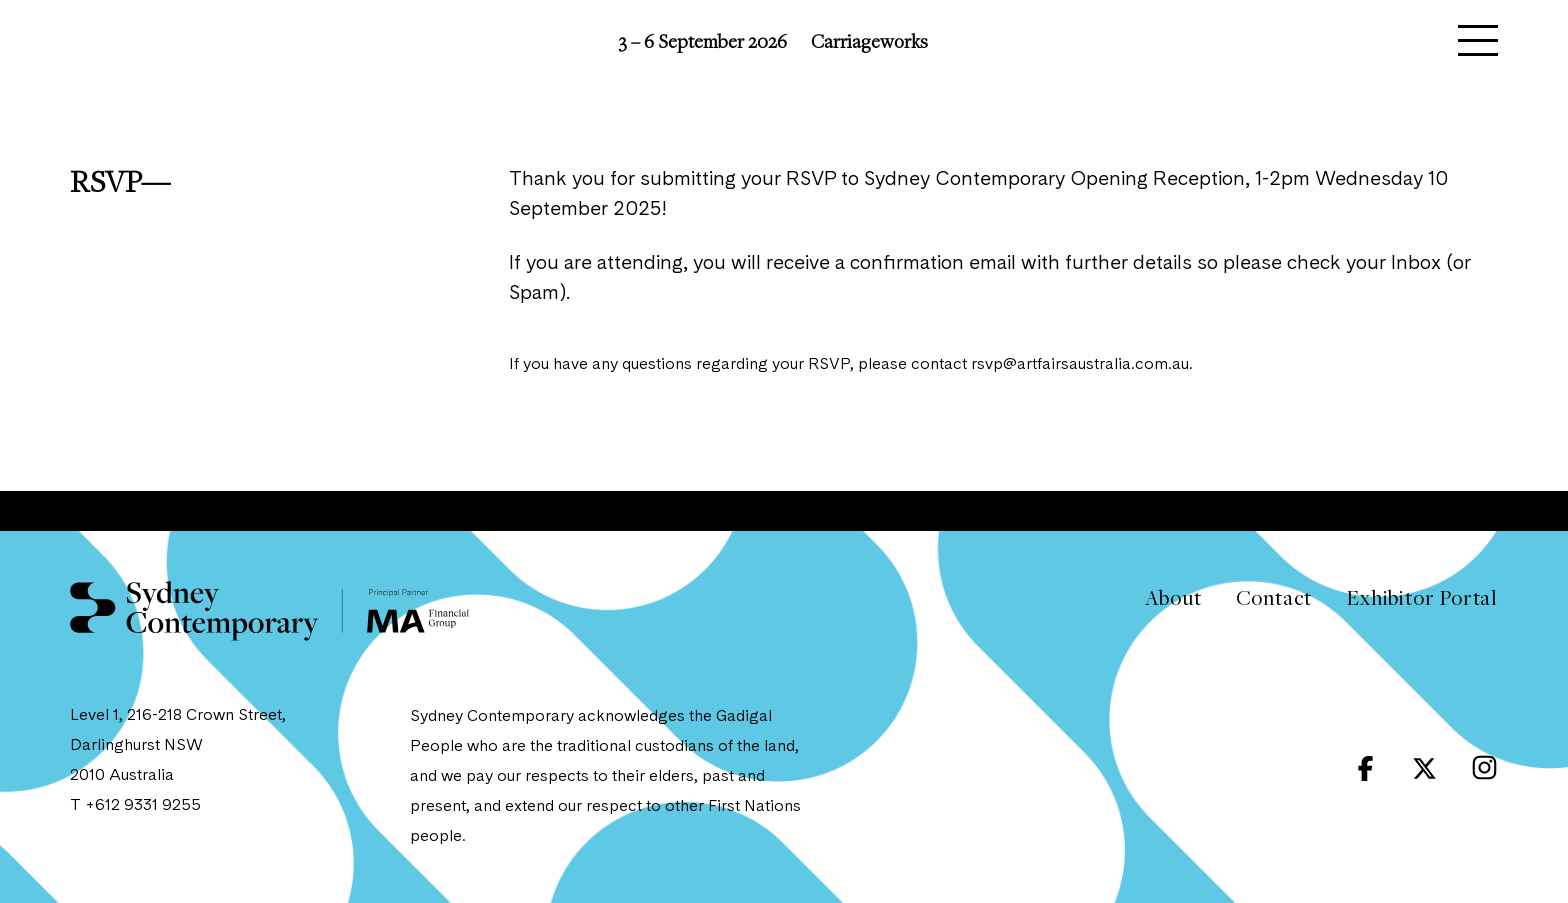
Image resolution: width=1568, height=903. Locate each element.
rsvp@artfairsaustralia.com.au (1080, 365)
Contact (1274, 597)
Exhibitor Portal (1422, 597)
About (1173, 597)
